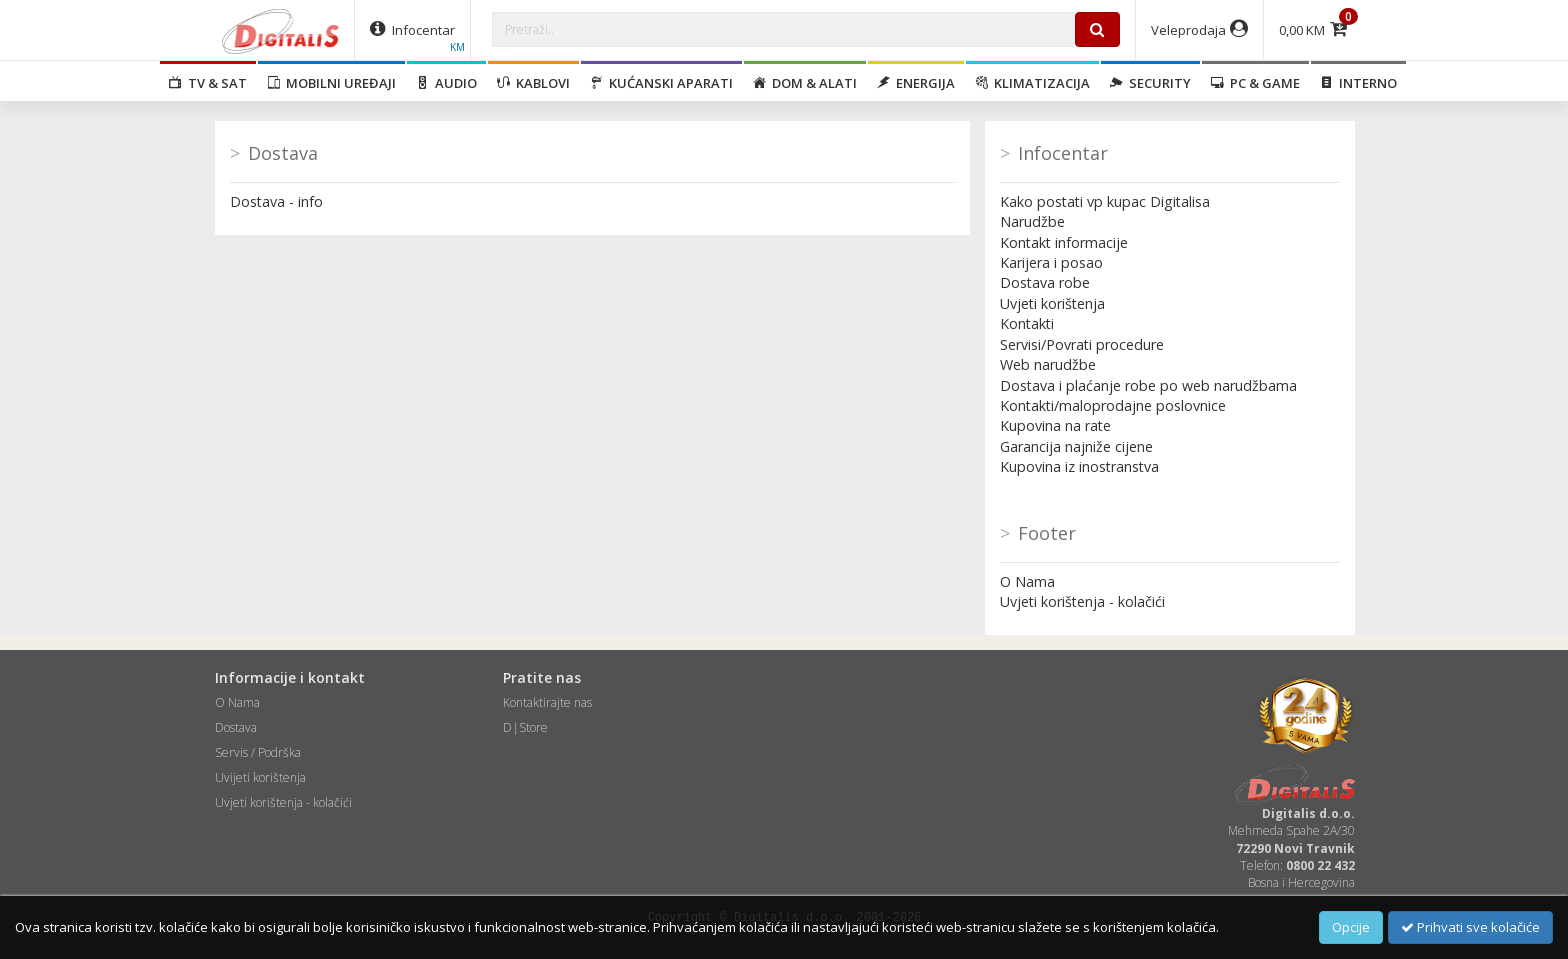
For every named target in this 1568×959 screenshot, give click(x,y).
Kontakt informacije (1064, 242)
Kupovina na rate (1055, 425)
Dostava (236, 727)
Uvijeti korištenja (260, 777)
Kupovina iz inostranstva (1079, 466)
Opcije (1351, 927)
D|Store (525, 727)
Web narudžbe (1048, 364)
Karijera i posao (1051, 262)
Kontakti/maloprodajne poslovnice (1113, 405)
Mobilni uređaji (331, 83)
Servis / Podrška (258, 752)
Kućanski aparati (661, 83)
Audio (446, 83)
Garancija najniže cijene (1076, 446)
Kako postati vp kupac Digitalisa (1105, 201)
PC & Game (1255, 83)
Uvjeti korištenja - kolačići (1082, 601)
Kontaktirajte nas (547, 702)
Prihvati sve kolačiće (1470, 927)
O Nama (1027, 581)
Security (1150, 83)
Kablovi (533, 83)
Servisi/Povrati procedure (1082, 344)
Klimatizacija (1032, 83)
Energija (916, 83)
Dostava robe (1045, 282)
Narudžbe (1032, 221)
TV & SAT (208, 83)
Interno (1358, 83)
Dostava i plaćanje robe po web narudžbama (1148, 385)
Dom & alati (805, 83)
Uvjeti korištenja (1052, 303)
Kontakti (1027, 323)
